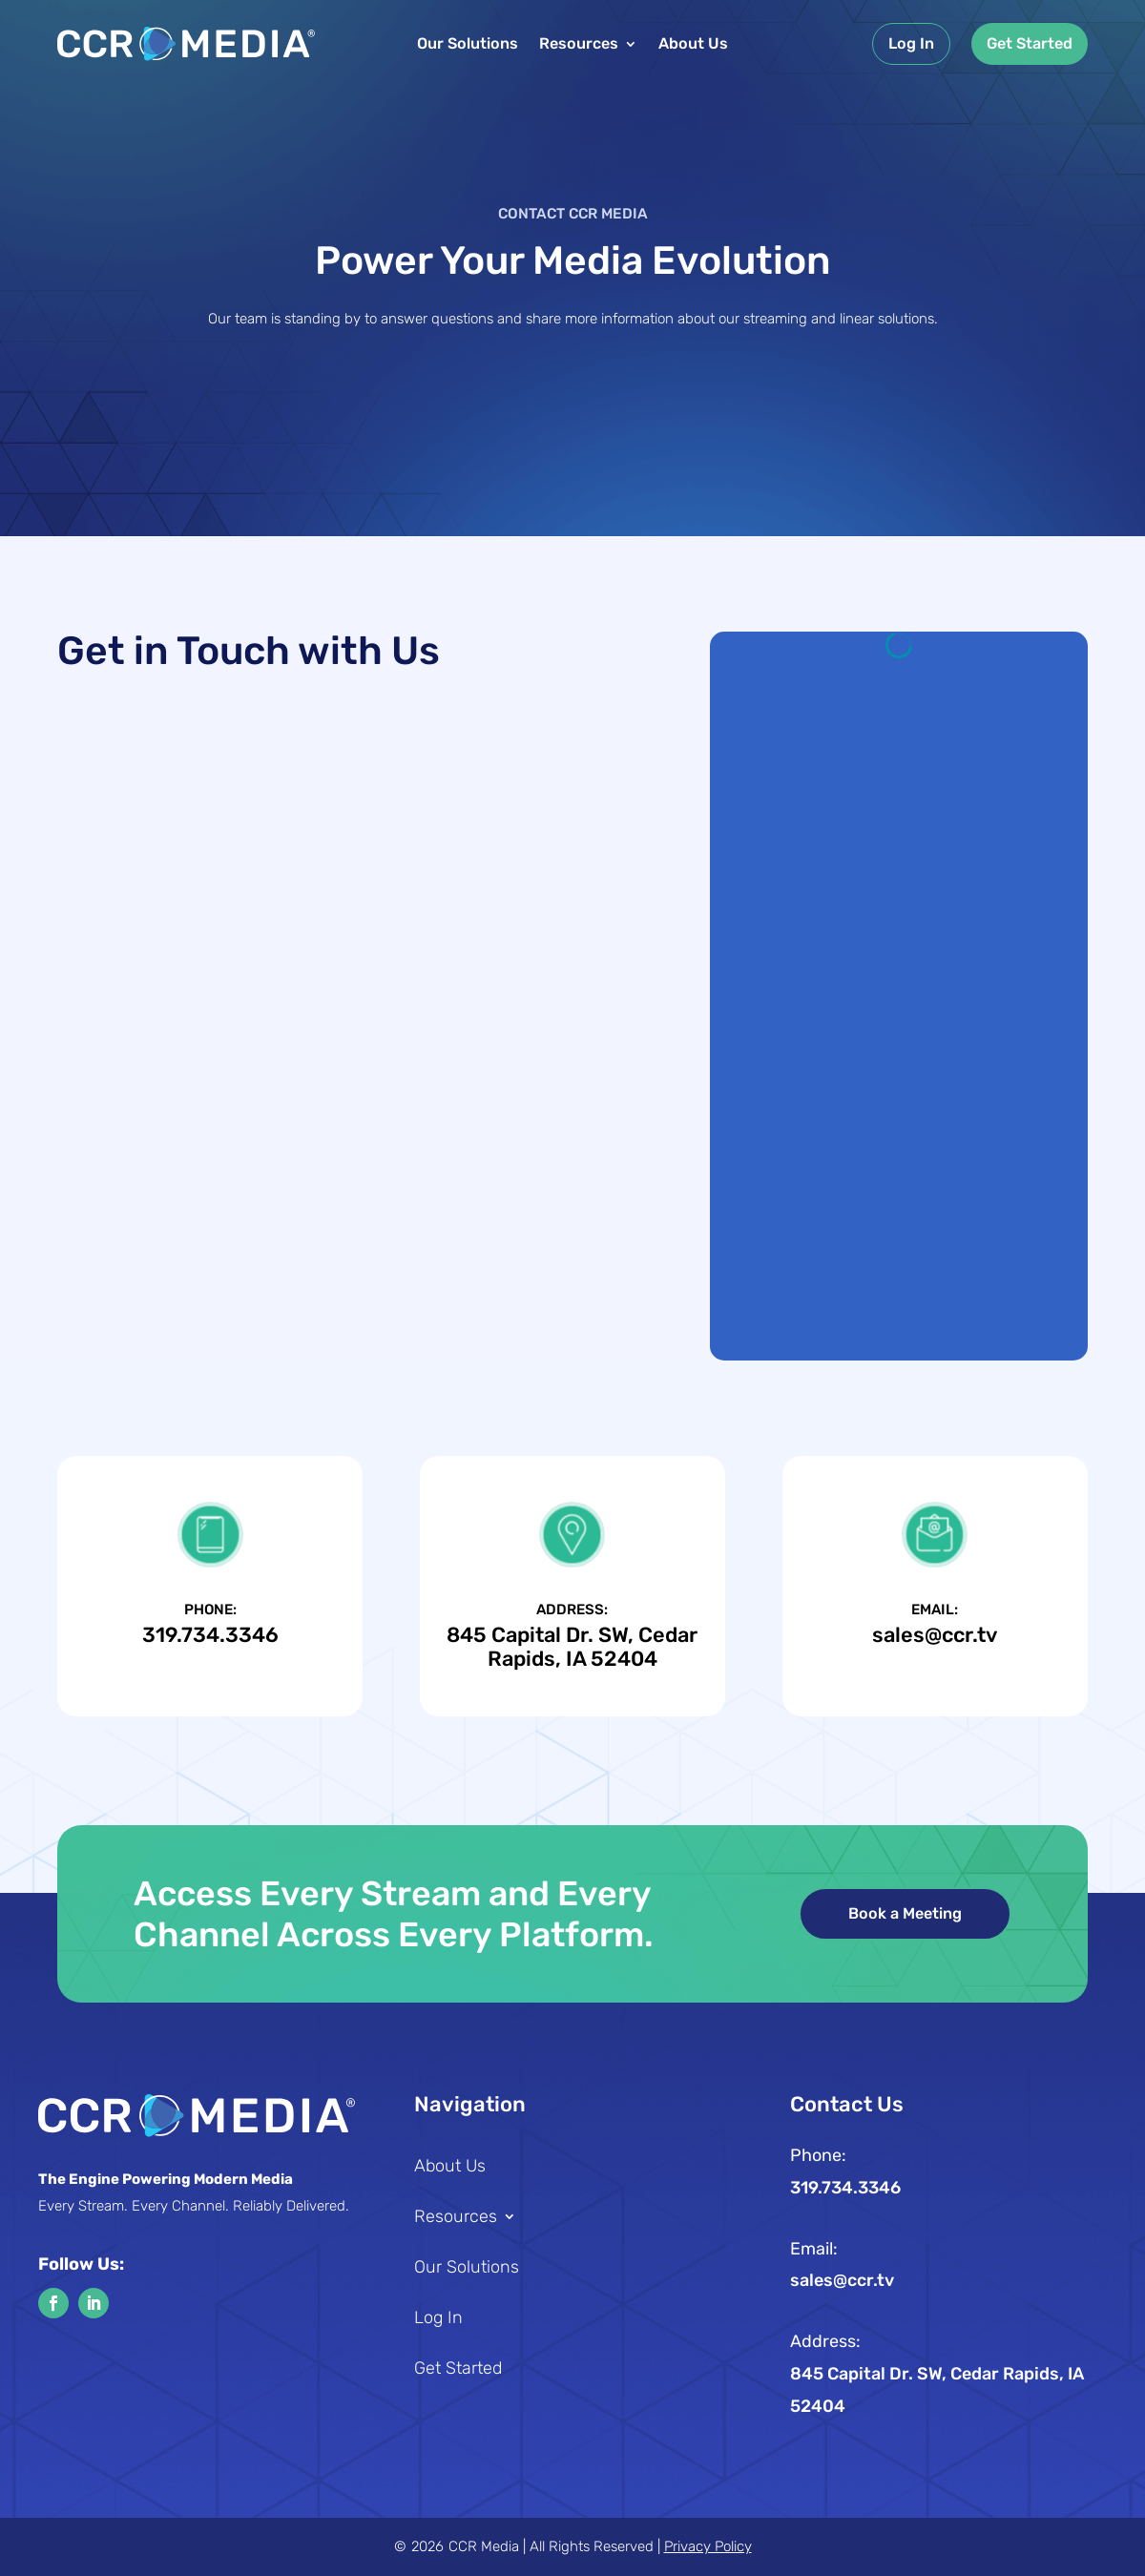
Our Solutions (467, 44)
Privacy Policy (708, 2546)
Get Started (1029, 43)
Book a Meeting (905, 1913)
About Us (693, 44)
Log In (911, 43)
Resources (578, 44)
